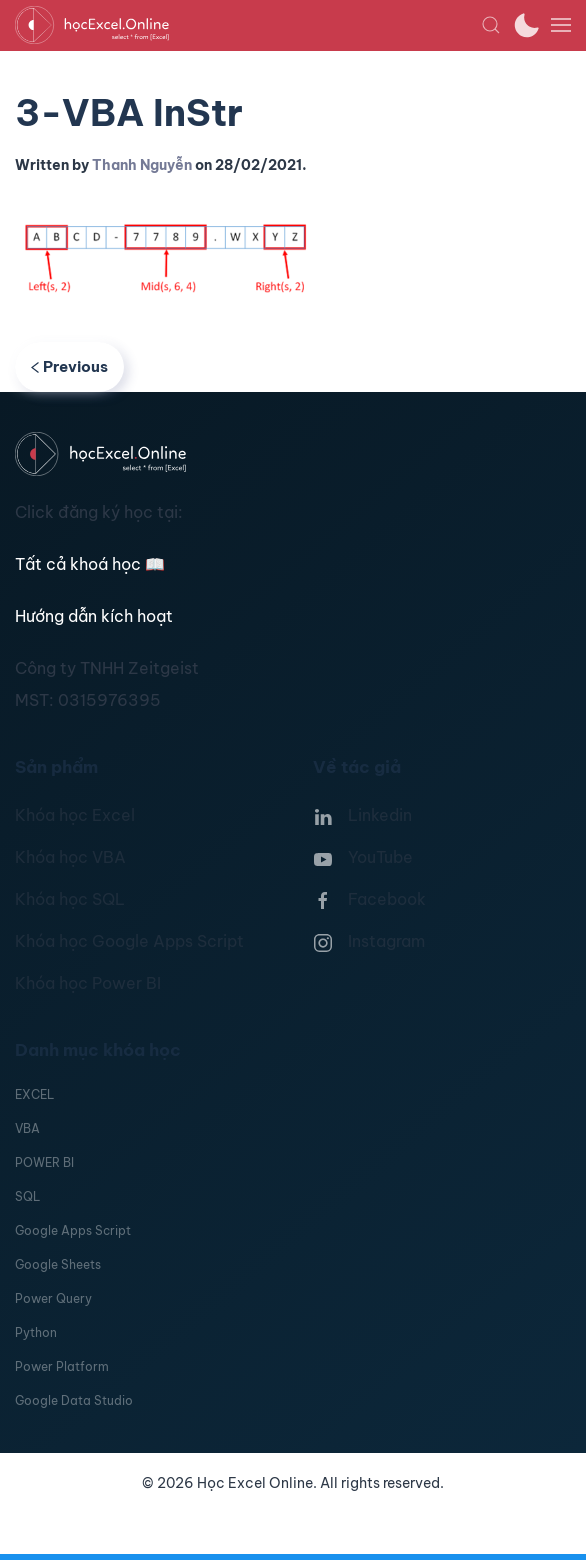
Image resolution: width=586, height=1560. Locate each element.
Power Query (53, 1298)
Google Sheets (58, 1264)
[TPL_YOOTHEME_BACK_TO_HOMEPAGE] (248, 25)
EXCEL (34, 1094)
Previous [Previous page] (69, 366)
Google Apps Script (73, 1230)
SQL (27, 1196)
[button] (491, 25)
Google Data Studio (74, 1400)
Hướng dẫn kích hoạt (94, 616)
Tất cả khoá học (90, 564)
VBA (27, 1128)
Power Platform (62, 1366)
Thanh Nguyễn (142, 165)
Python (36, 1332)
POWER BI (44, 1162)
